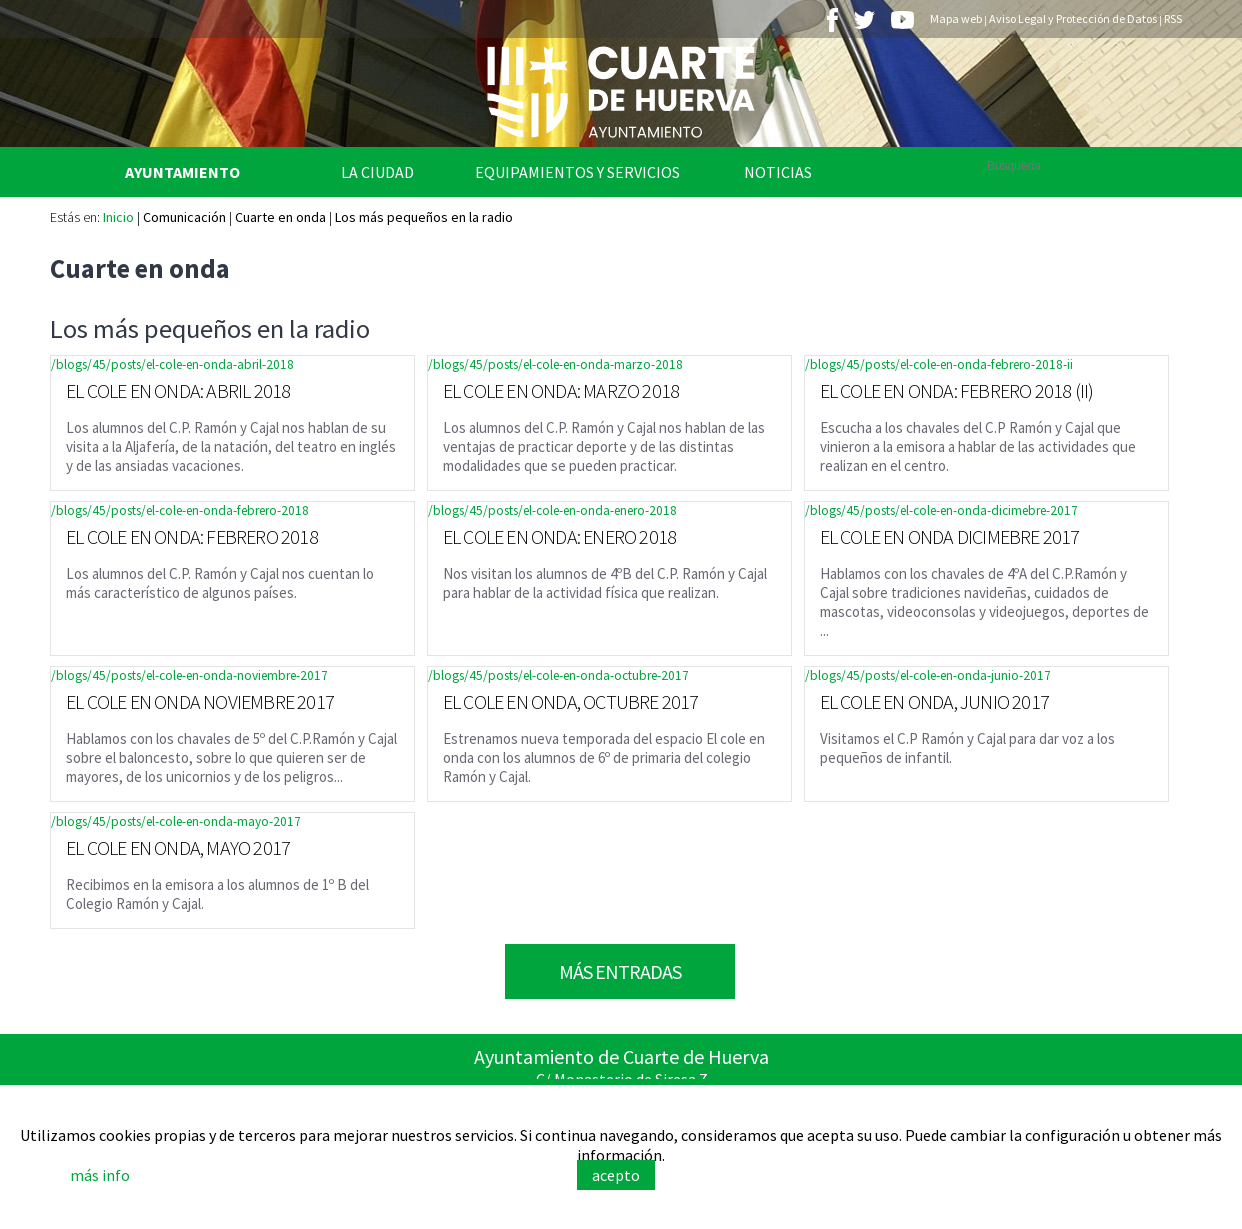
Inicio (118, 217)
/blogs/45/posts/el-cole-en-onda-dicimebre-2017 (941, 510)
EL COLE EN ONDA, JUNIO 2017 (934, 701)
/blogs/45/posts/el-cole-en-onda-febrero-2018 (180, 510)
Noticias (778, 172)
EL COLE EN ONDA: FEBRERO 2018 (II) (957, 390)
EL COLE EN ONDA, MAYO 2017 (178, 847)
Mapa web (956, 18)
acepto (616, 1175)
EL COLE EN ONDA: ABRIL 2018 (178, 390)
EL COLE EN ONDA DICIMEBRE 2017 (950, 536)
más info (100, 1175)
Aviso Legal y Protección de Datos (1073, 18)
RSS (1173, 18)
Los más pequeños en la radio (424, 217)
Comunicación (184, 217)
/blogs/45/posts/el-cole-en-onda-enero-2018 (552, 510)
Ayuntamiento (182, 172)
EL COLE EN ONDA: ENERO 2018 (559, 536)
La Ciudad (377, 172)
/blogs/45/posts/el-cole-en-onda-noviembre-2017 (189, 675)
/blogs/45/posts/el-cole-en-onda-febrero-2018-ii (939, 364)
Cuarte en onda (280, 217)
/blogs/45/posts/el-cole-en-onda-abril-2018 (172, 364)
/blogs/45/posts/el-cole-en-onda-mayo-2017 (176, 821)
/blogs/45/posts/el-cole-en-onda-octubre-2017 (558, 675)
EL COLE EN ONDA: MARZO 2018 (561, 390)
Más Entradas (620, 971)
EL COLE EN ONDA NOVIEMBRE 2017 (200, 701)
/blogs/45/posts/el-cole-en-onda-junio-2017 (928, 675)
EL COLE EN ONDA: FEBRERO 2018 (192, 536)
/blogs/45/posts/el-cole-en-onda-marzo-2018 (555, 364)
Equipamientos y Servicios (577, 172)
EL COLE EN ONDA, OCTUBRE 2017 (571, 701)
